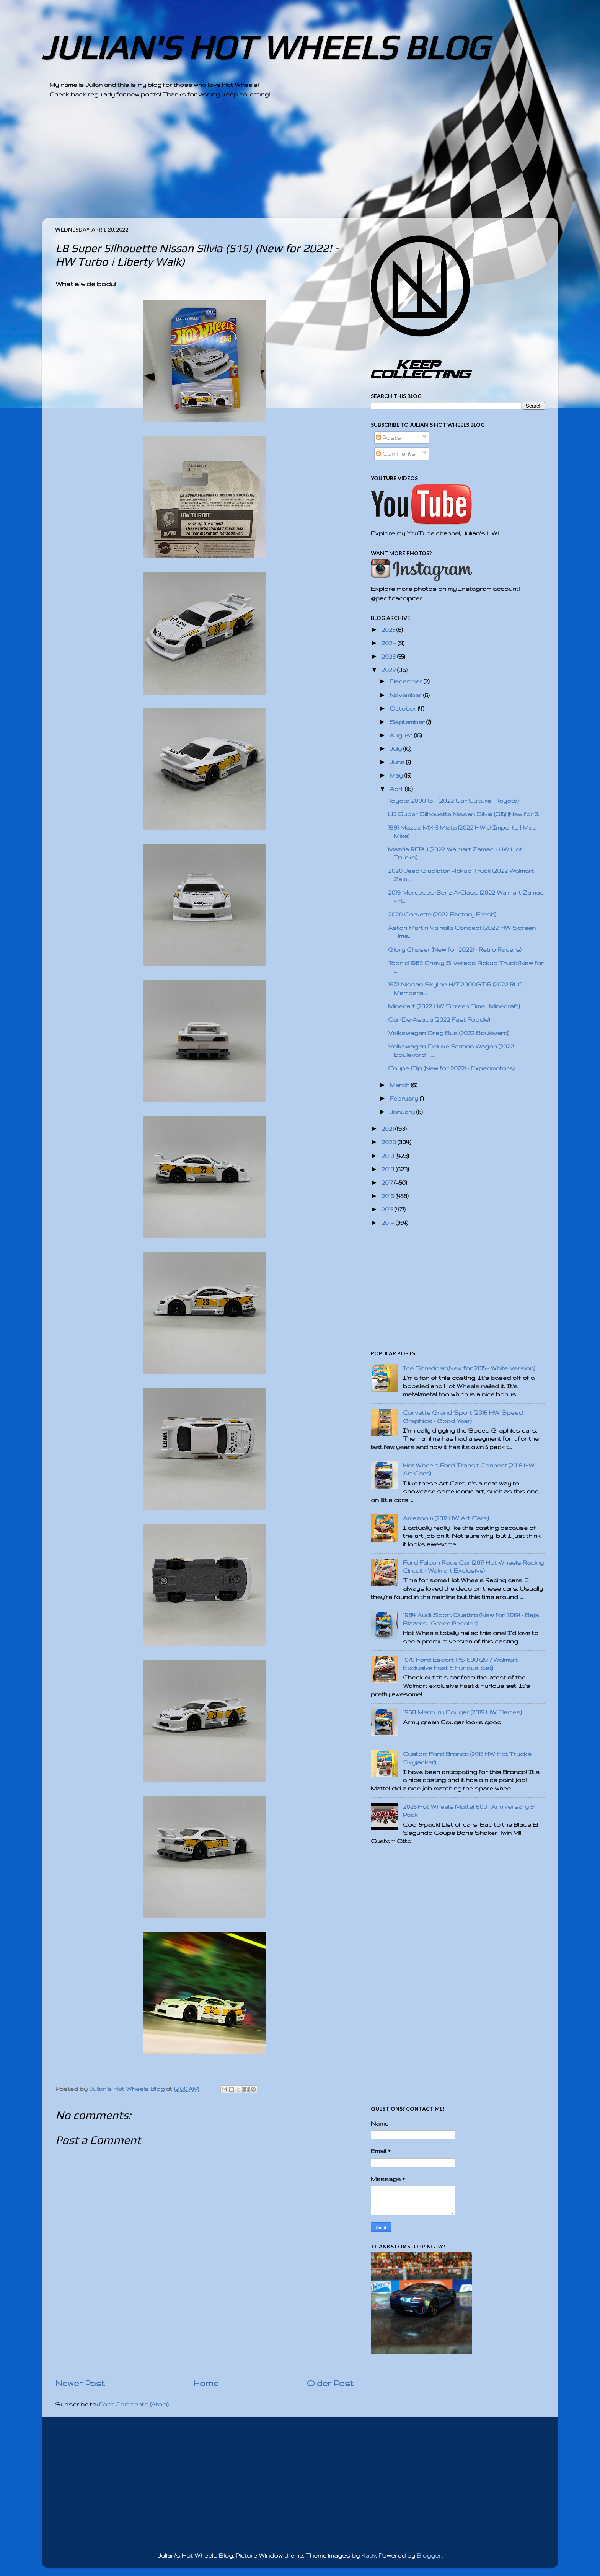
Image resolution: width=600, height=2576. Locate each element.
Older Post (330, 2383)
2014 (389, 1223)
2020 (390, 1142)
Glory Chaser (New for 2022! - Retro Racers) (455, 949)
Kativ (368, 2555)
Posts (388, 437)
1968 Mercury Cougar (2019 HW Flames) (462, 1712)
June (398, 762)
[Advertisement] (279, 164)
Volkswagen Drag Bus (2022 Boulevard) (448, 1033)
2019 (389, 1156)
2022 (389, 670)
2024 (390, 643)
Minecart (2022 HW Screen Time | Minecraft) (454, 1006)
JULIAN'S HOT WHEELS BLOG (265, 47)
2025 (389, 629)
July (396, 748)
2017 (388, 1182)
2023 (389, 656)
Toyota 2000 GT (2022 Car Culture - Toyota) (453, 800)
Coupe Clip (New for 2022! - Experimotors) (451, 1068)
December (407, 681)
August (402, 735)
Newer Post (80, 2383)
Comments (396, 453)
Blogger (429, 2555)
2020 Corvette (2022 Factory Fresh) (442, 914)
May (397, 775)
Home (205, 2383)
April (397, 789)
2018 (389, 1169)
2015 (388, 1209)
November (406, 695)
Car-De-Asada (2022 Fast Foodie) (439, 1019)
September (408, 722)
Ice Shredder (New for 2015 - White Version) (469, 1368)
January (403, 1112)
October (404, 708)
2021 (388, 1128)
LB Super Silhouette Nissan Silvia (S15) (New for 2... (464, 814)
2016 (389, 1196)
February (405, 1098)
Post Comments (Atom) (134, 2404)
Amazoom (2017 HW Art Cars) (446, 1518)
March (400, 1085)
